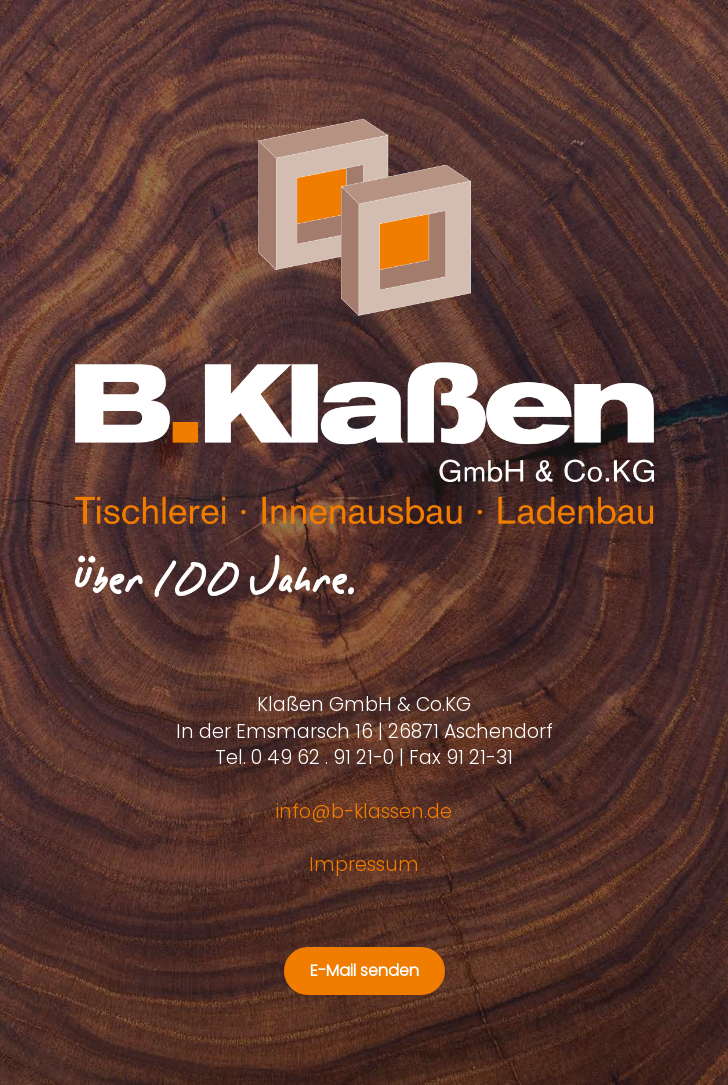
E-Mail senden (364, 970)
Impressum (364, 864)
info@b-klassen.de (364, 811)
